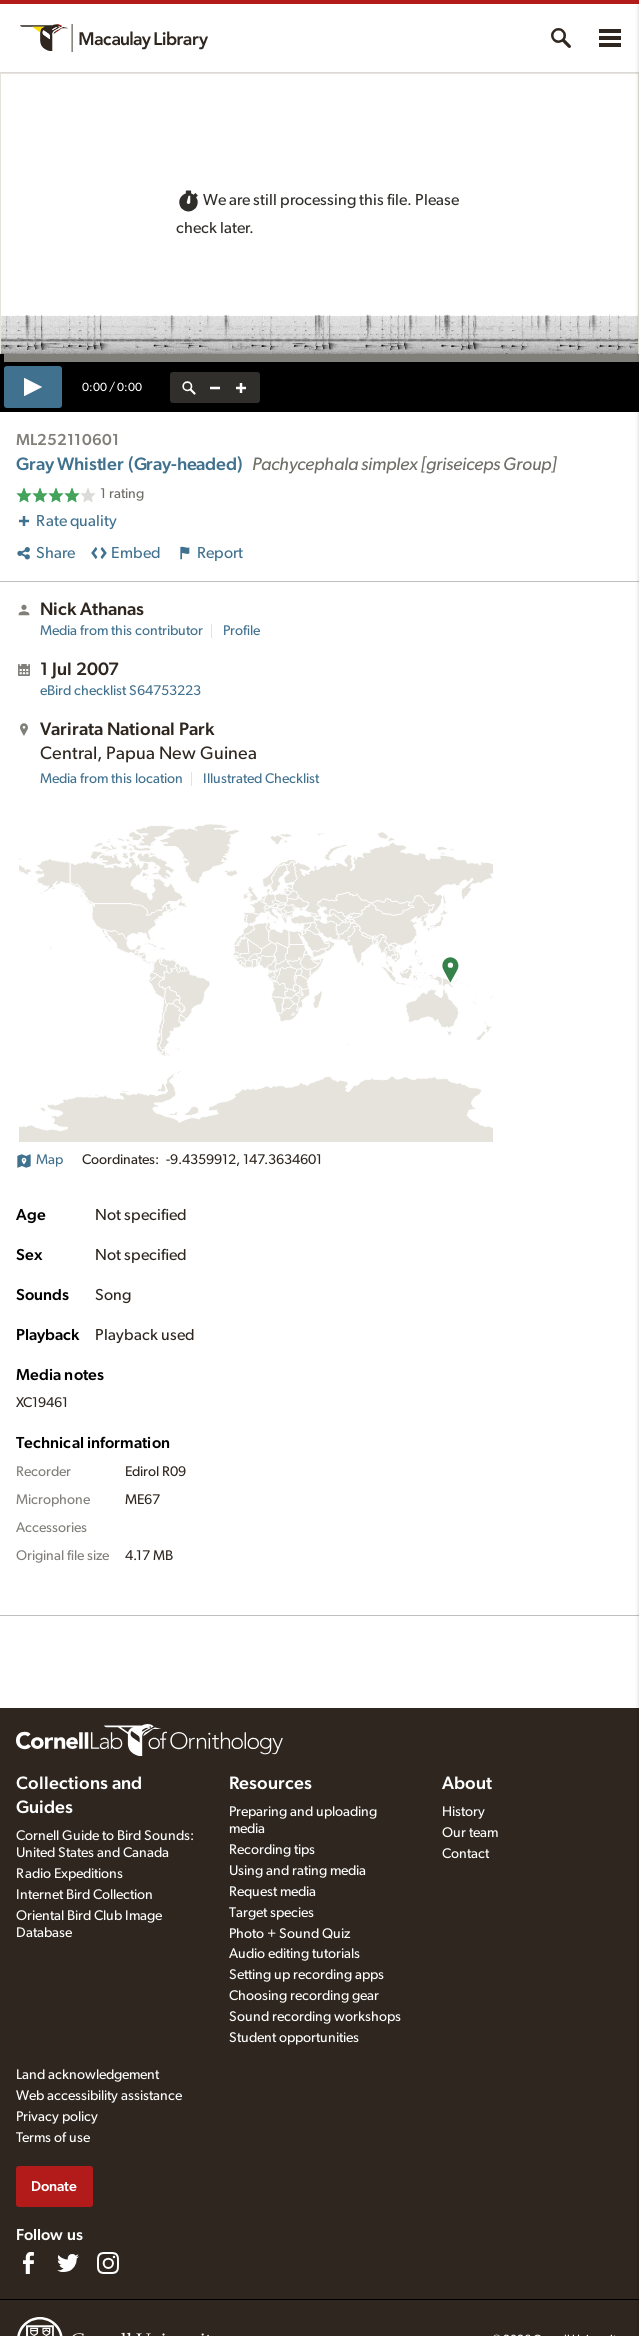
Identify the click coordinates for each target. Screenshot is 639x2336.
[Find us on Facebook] (28, 2263)
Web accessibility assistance (99, 2096)
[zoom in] (241, 387)
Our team (470, 1833)
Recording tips (272, 1850)
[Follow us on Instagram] (108, 2263)
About (467, 1784)
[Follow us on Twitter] (68, 2263)
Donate (54, 2186)
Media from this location (111, 779)
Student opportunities (294, 2038)
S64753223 (120, 691)
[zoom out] (215, 387)
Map (39, 1160)
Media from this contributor (121, 631)
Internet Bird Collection (84, 1895)
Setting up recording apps (306, 1975)
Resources (270, 1784)
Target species (271, 1913)
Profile (241, 631)
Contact (465, 1854)
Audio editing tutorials (294, 1954)
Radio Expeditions (69, 1874)
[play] (33, 387)
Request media (272, 1892)
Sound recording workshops (315, 2017)
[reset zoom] (189, 387)
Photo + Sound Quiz (289, 1934)
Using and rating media (297, 1871)
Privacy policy (57, 2117)
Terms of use (53, 2138)
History (463, 1812)
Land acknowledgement (87, 2075)
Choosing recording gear (304, 1996)
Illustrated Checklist (261, 779)
